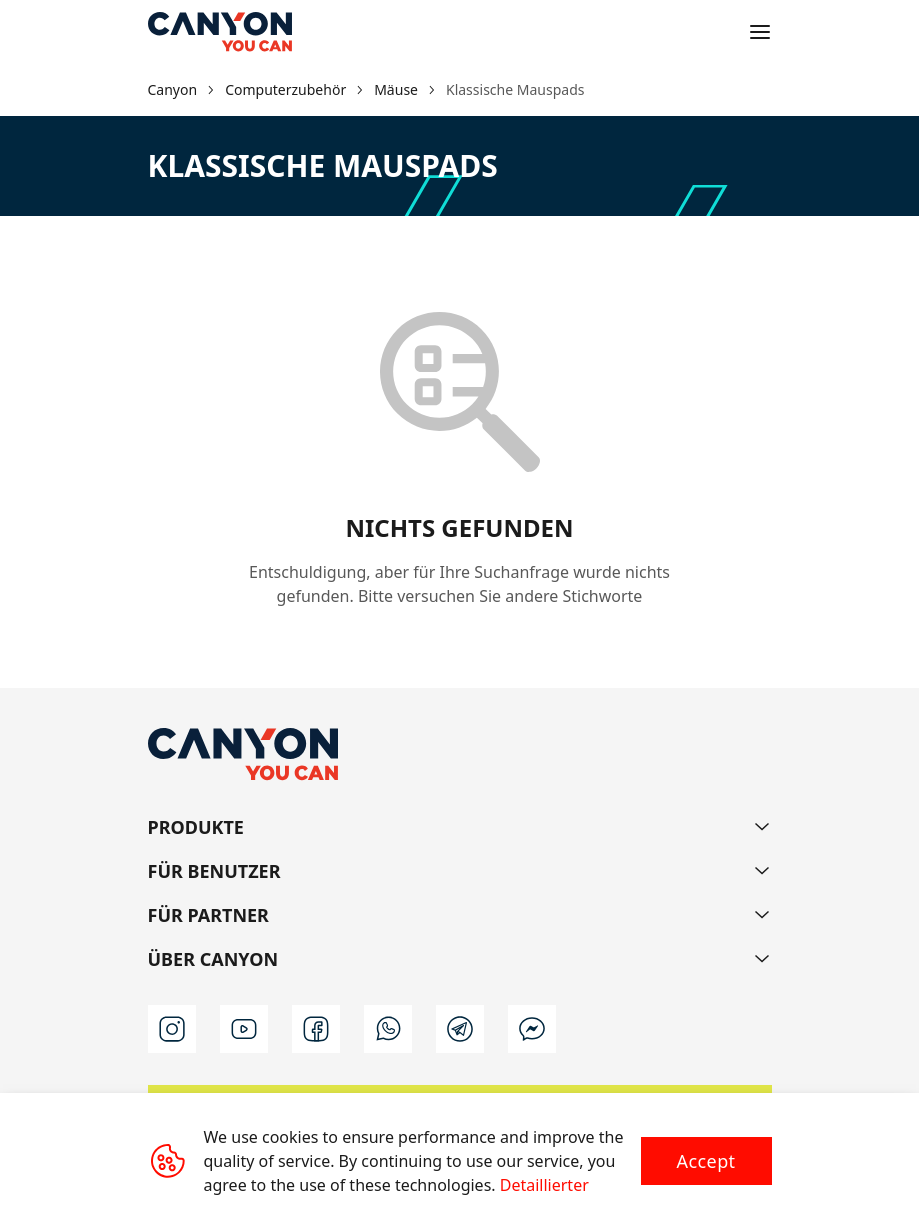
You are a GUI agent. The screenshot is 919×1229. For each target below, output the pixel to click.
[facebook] (316, 1029)
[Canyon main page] (220, 32)
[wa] (388, 1029)
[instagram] (172, 1029)
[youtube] (244, 1029)
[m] (532, 1029)
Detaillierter (544, 1185)
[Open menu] (760, 32)
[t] (460, 1029)
